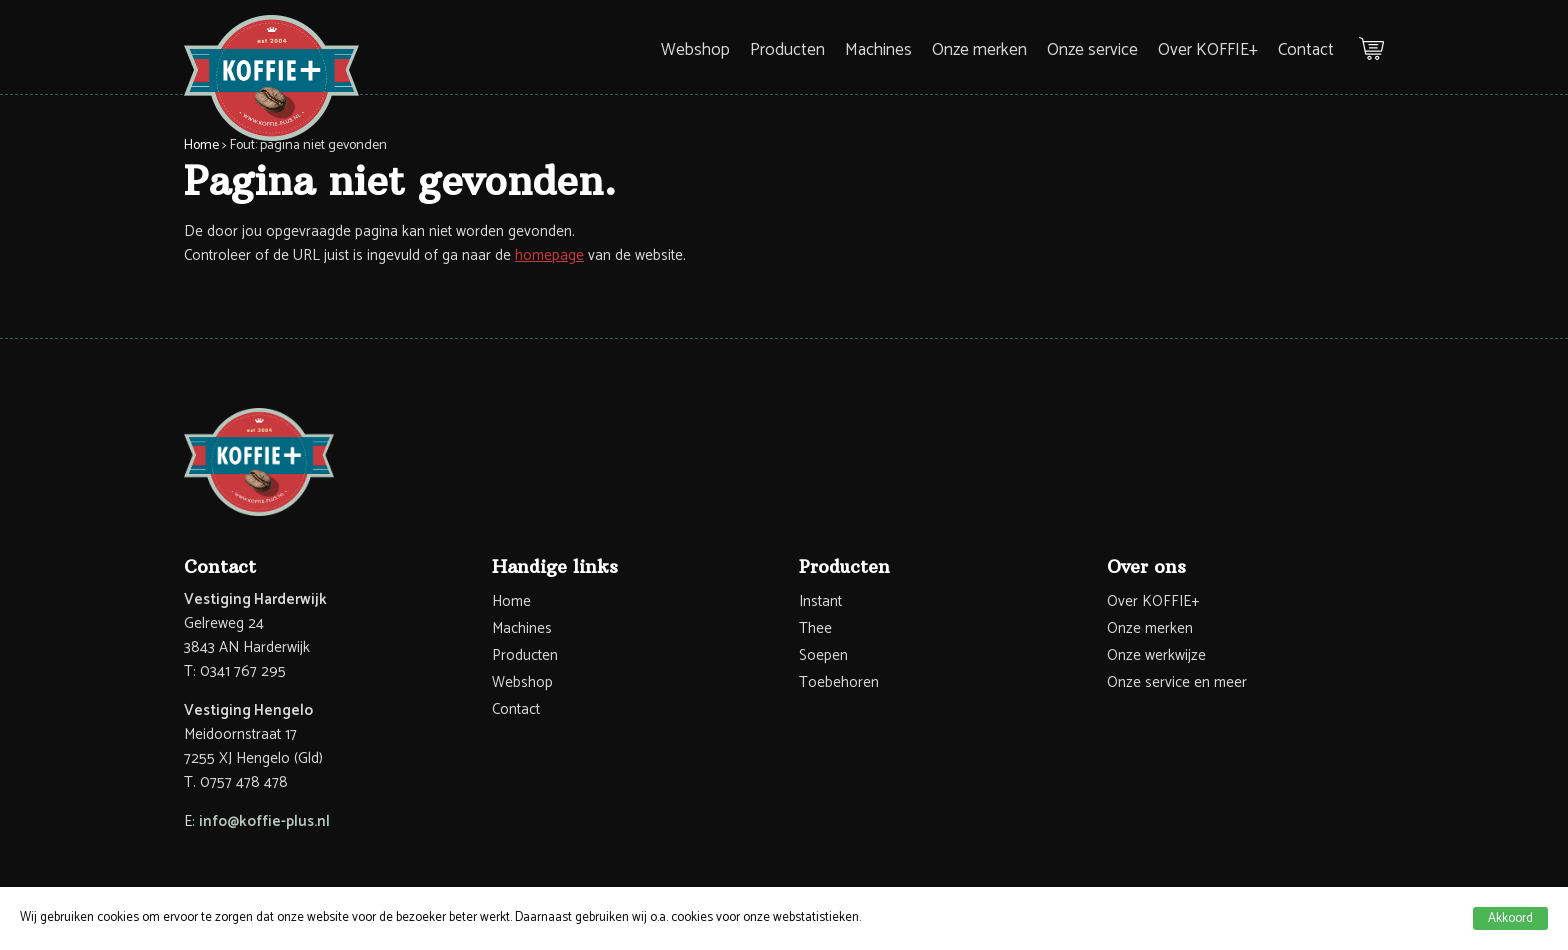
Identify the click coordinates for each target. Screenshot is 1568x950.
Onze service (1092, 50)
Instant (820, 601)
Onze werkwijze (1156, 655)
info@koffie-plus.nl (264, 821)
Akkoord (1510, 918)
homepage (549, 255)
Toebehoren (839, 682)
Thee (815, 628)
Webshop (695, 50)
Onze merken (979, 50)
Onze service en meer (1177, 682)
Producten (787, 50)
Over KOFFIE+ (1208, 50)
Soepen (823, 655)
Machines (878, 50)
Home (201, 145)
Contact (1306, 50)
